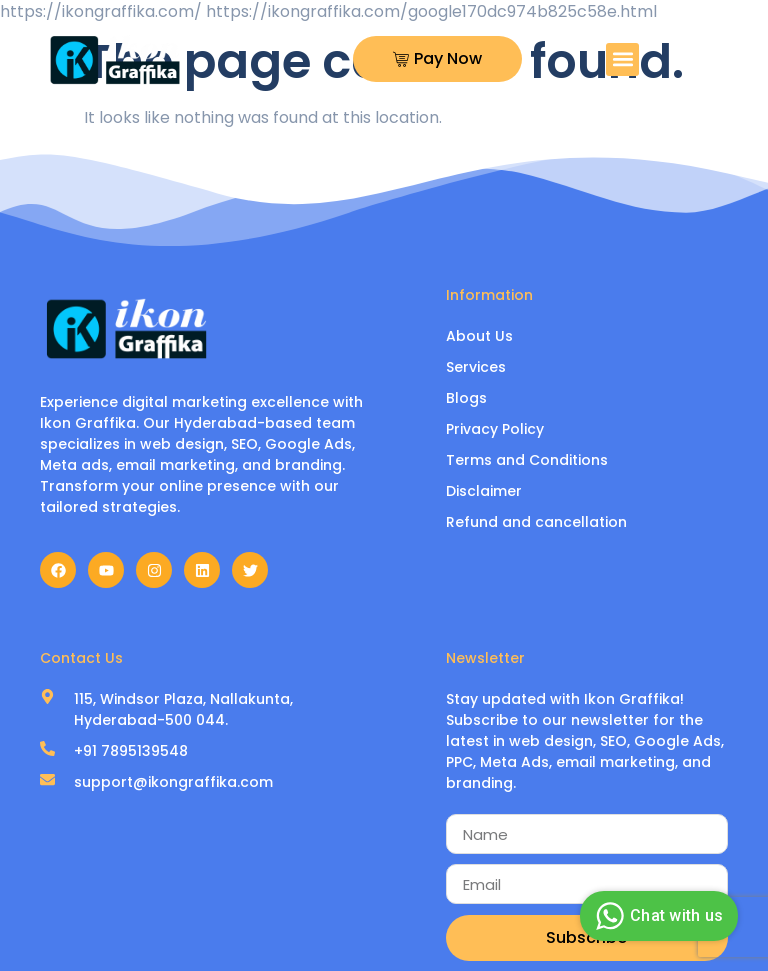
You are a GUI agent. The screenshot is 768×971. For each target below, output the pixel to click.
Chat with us (656, 916)
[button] (622, 59)
